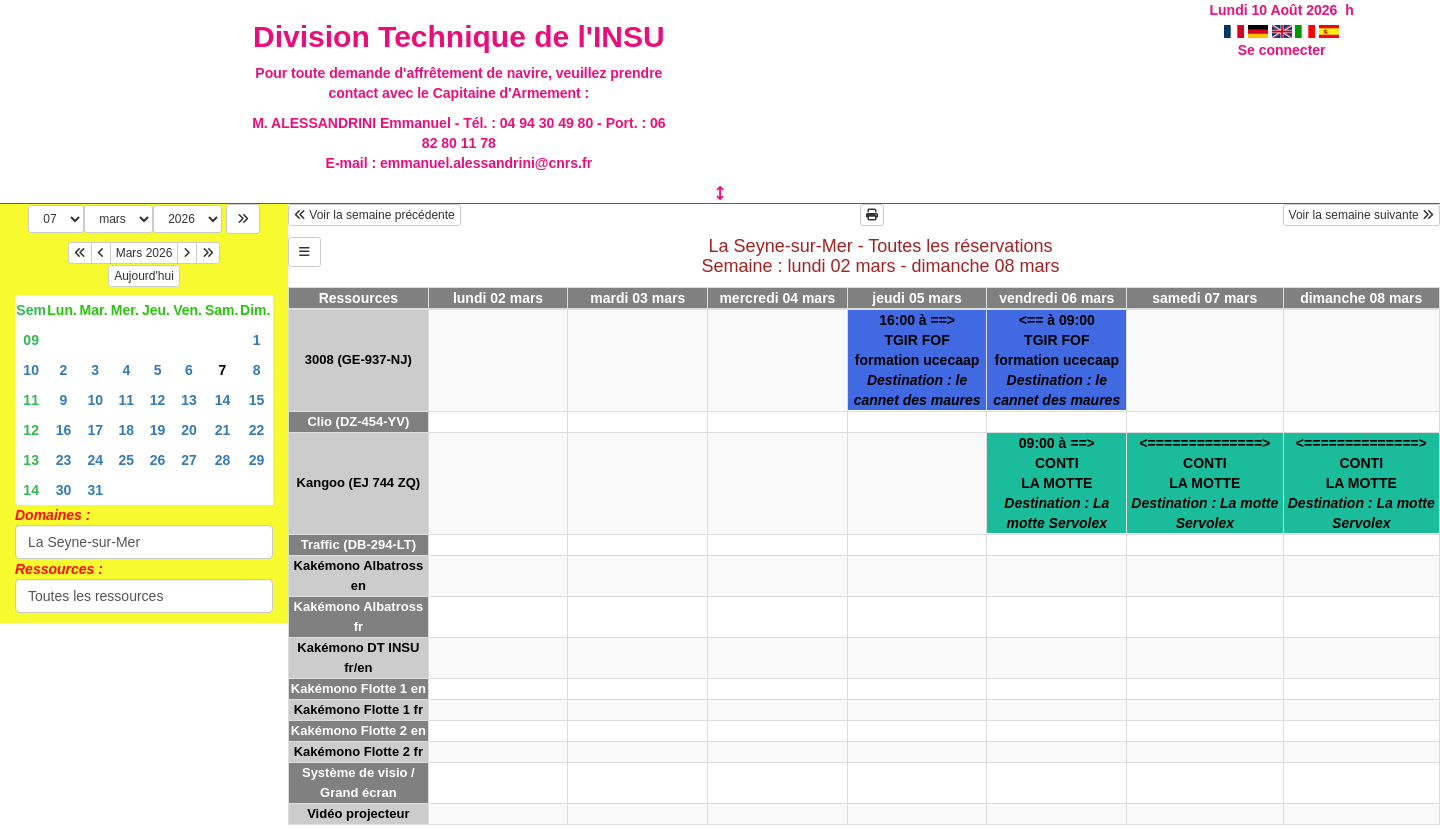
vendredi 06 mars (1056, 298)
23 (64, 460)
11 (31, 400)
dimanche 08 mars (1361, 298)
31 (95, 490)
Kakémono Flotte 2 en (358, 730)
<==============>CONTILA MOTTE (1204, 483)
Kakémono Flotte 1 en (358, 688)
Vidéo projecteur (358, 813)
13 (189, 400)
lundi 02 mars (498, 298)
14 (223, 400)
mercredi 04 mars (777, 298)
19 (158, 430)
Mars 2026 (144, 253)
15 (257, 400)
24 (95, 460)
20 (189, 430)
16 (64, 430)
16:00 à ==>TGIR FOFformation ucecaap (917, 360)
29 (257, 460)
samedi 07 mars (1204, 298)
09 (31, 340)
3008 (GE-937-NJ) (358, 359)
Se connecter (1282, 50)
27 (189, 460)
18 (127, 430)
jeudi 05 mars (917, 298)
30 (64, 490)
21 (223, 430)
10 (31, 370)
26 (158, 460)
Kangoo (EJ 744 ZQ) (359, 482)
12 (158, 400)
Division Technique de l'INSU (459, 36)
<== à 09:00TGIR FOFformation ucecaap (1056, 360)
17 (95, 430)
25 (127, 460)
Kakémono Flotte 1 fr (358, 709)
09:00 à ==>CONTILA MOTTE (1056, 483)
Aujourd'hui (144, 276)
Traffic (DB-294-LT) (358, 544)
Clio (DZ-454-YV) (358, 421)
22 (257, 430)
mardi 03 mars (637, 298)
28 (223, 460)
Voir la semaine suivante (1361, 215)
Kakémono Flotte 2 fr (358, 751)
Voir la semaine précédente (374, 215)
